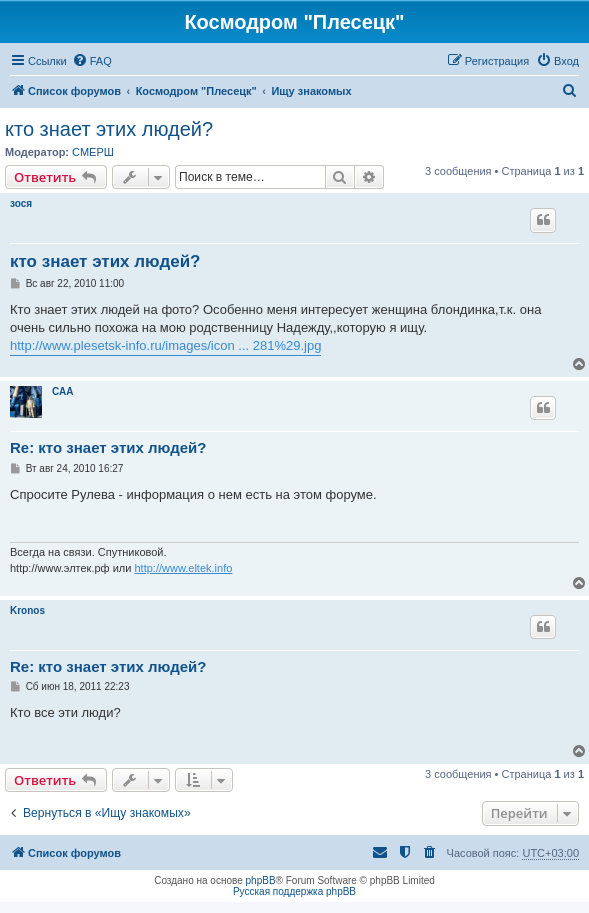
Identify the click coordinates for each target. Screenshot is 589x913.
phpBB (261, 880)
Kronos (27, 610)
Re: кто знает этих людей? (108, 447)
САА (62, 391)
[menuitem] (92, 61)
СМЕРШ (93, 152)
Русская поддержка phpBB (294, 891)
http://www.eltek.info (183, 568)
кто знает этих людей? (109, 129)
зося (21, 203)
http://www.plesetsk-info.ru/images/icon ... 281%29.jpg (165, 345)
